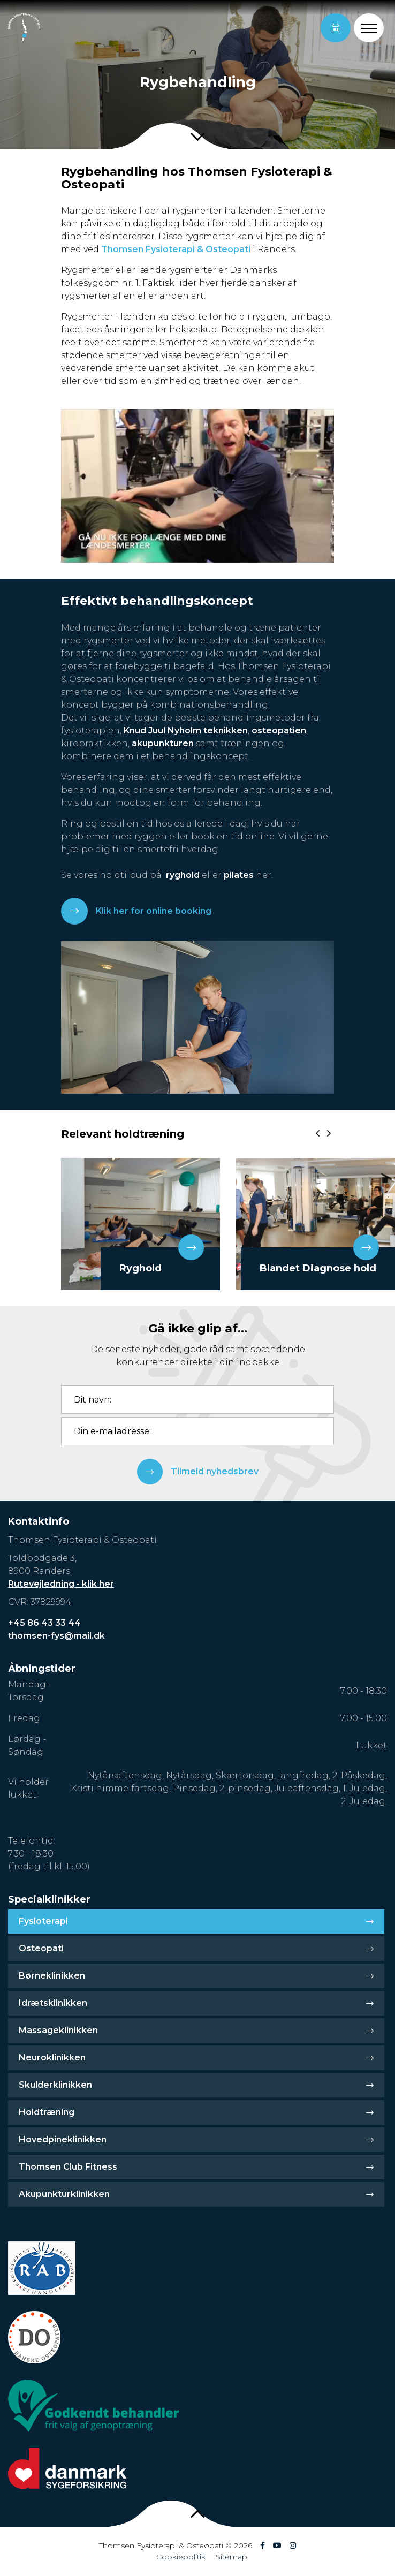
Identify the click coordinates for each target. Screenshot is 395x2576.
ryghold (183, 875)
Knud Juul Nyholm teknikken (186, 730)
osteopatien (279, 730)
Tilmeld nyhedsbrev (198, 1471)
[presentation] (318, 1133)
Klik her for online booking (136, 911)
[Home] (24, 27)
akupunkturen (163, 743)
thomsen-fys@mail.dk (56, 1636)
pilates (239, 875)
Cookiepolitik (181, 2557)
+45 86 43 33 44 (44, 1623)
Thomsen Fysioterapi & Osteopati (175, 249)
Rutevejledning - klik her (61, 1584)
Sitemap (231, 2557)
